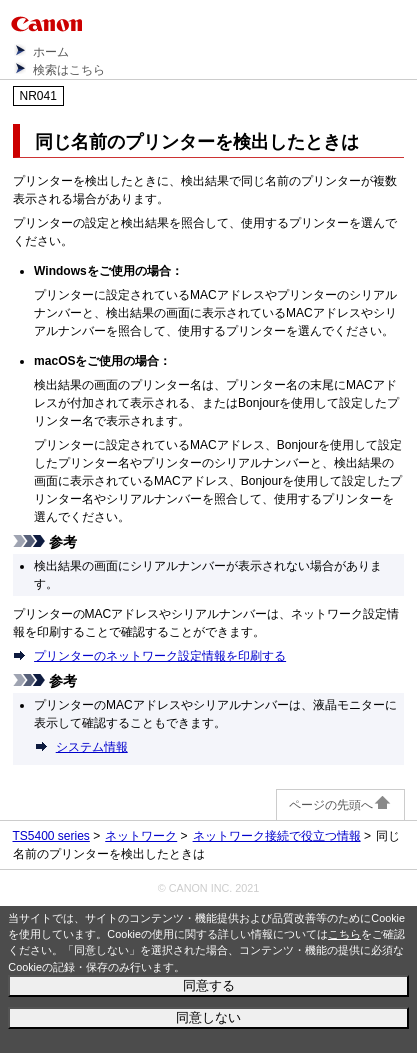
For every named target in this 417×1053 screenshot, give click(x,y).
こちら (344, 934)
